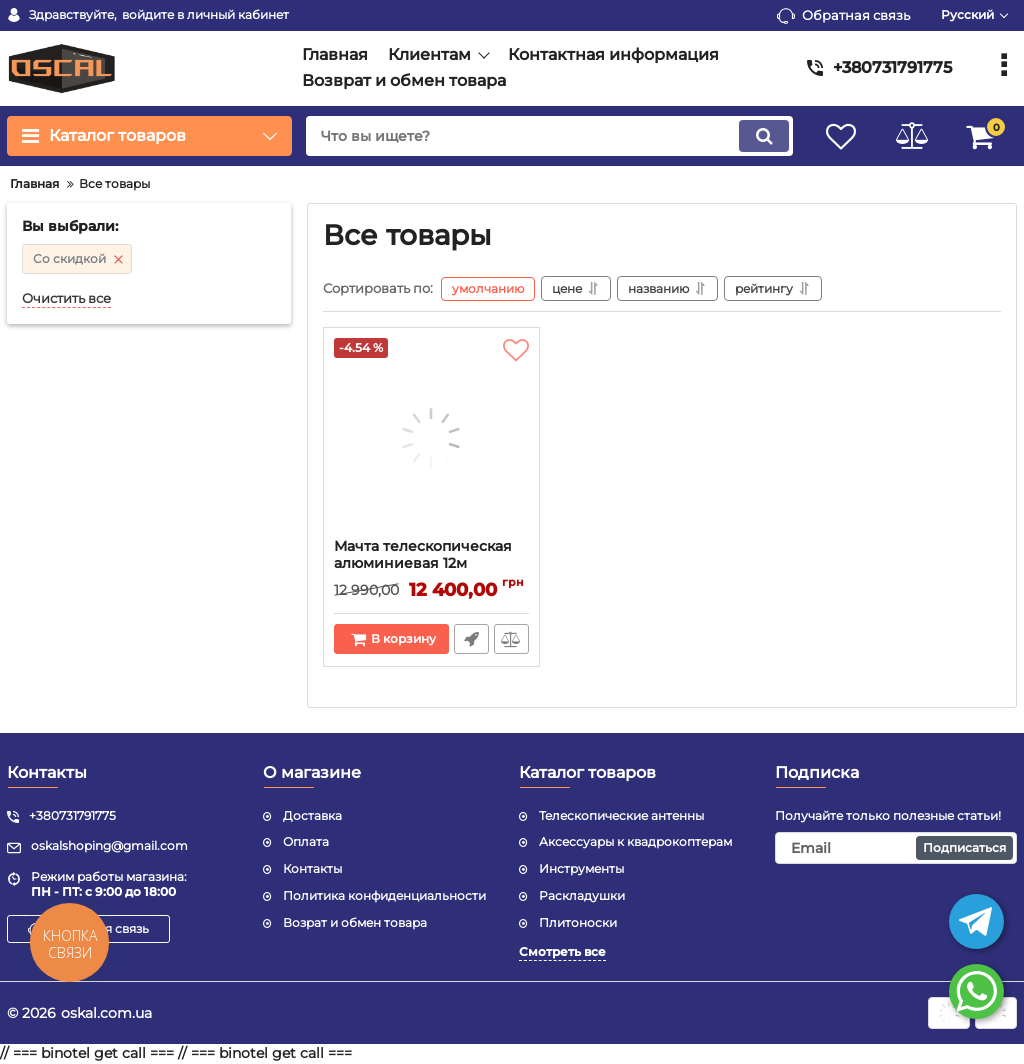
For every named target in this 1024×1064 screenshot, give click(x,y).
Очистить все (66, 298)
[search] (549, 136)
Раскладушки (582, 895)
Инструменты (581, 868)
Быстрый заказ (471, 639)
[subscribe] (896, 848)
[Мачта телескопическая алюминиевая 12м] (431, 438)
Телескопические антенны (621, 815)
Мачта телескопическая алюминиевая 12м (423, 555)
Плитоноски (578, 922)
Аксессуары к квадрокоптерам (635, 841)
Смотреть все (562, 951)
